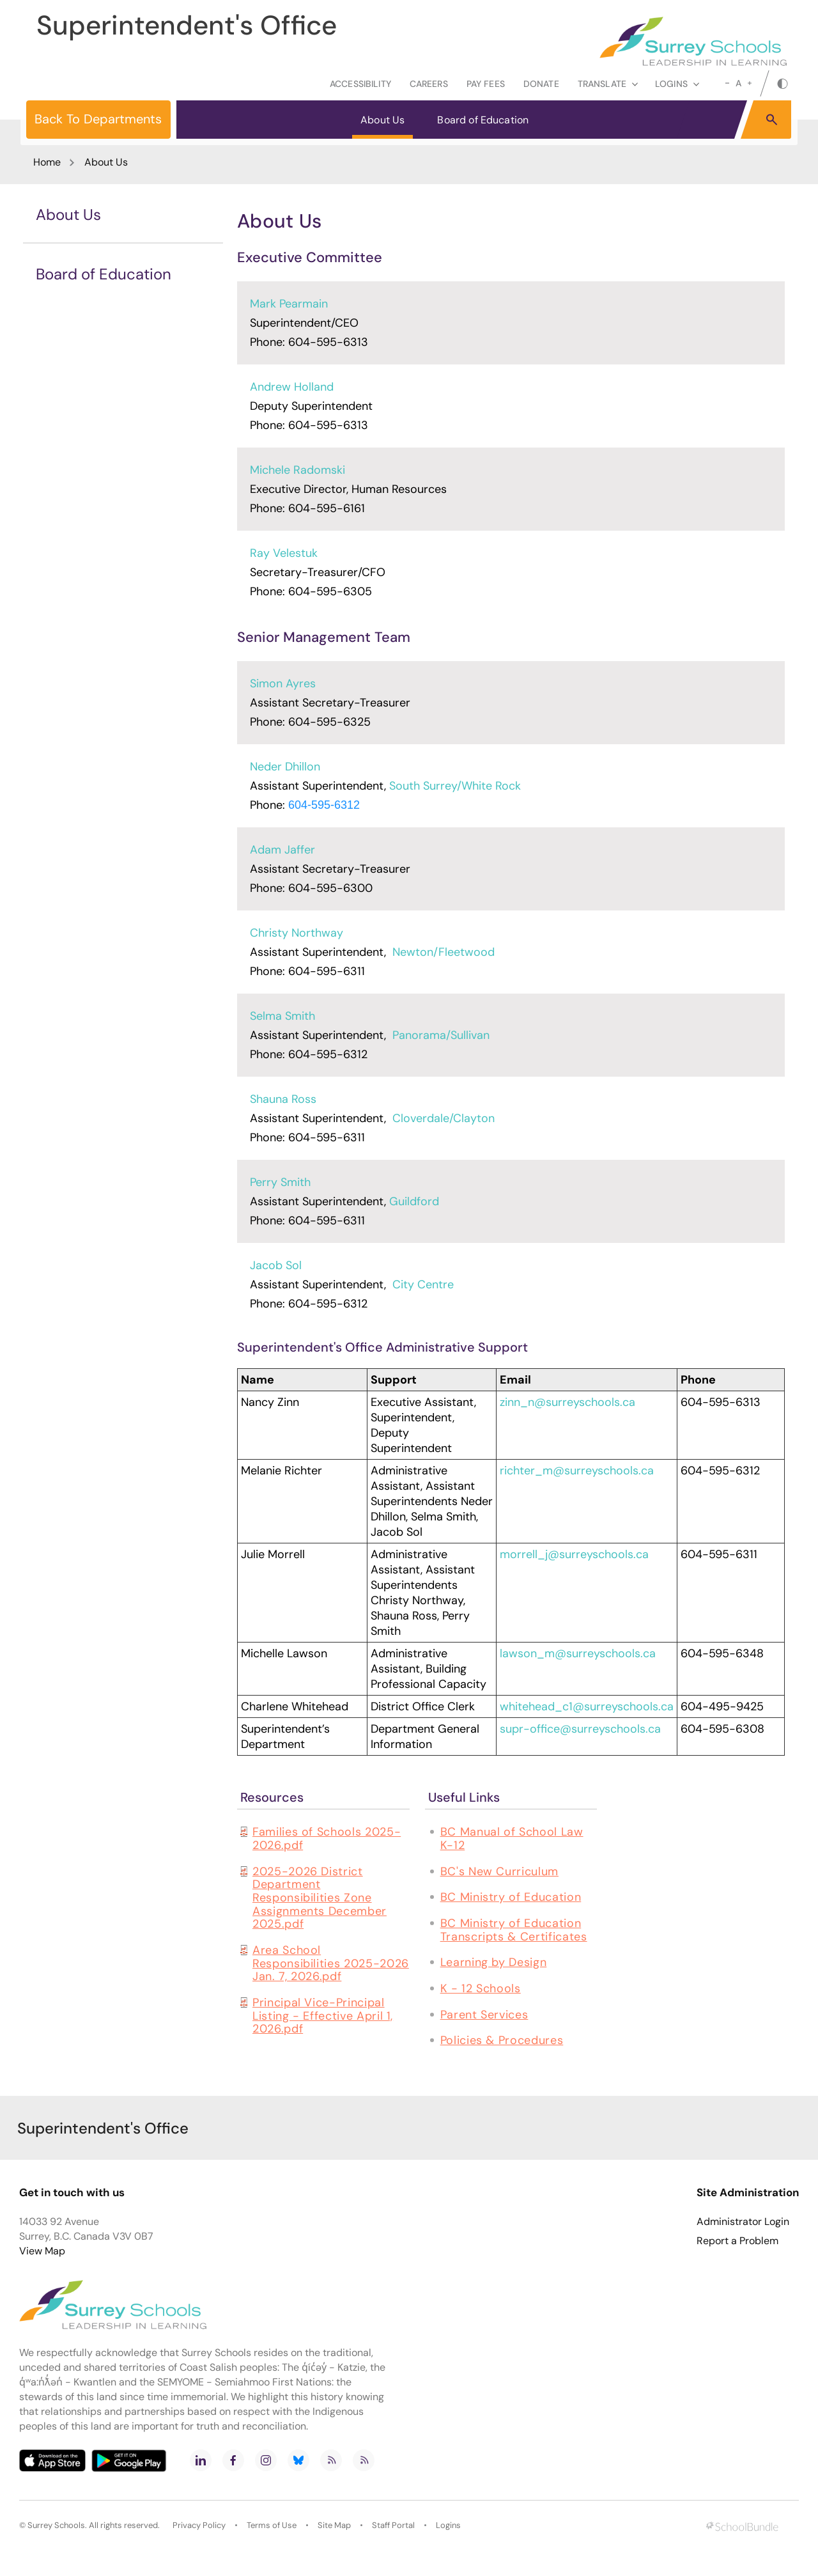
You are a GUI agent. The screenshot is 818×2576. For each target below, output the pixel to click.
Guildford (414, 1201)
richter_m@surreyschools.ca (577, 1470)
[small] (727, 83)
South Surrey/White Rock (455, 785)
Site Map (334, 2525)
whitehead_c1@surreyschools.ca (587, 1706)
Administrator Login (743, 2221)
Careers (429, 84)
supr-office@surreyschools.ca (580, 1729)
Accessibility (360, 84)
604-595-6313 (328, 342)
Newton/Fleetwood (443, 952)
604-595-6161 (326, 508)
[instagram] (266, 2460)
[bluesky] (298, 2460)
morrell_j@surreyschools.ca (574, 1554)
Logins (448, 2525)
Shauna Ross (283, 1099)
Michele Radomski (297, 470)
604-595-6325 (329, 722)
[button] (771, 119)
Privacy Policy (199, 2525)
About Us (382, 120)
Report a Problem (737, 2241)
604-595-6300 (330, 888)
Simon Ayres (283, 683)
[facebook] (233, 2460)
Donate (541, 84)
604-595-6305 (330, 591)
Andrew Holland (292, 386)
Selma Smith (282, 1016)
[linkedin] (201, 2460)
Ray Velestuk (284, 553)
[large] (749, 83)
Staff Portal (393, 2525)
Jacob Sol (276, 1265)
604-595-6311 (326, 971)
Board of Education (483, 120)
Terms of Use (272, 2525)
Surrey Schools (56, 2525)
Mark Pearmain (289, 303)
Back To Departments (98, 119)
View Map (42, 2251)
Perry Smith (280, 1182)
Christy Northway (296, 933)
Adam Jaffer (282, 849)
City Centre (423, 1284)
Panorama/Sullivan (441, 1035)
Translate (608, 84)
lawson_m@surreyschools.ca (578, 1653)
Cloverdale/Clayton (443, 1118)
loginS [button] (677, 84)
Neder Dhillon (285, 766)
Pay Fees (486, 84)
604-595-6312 (324, 805)
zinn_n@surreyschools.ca (567, 1402)
